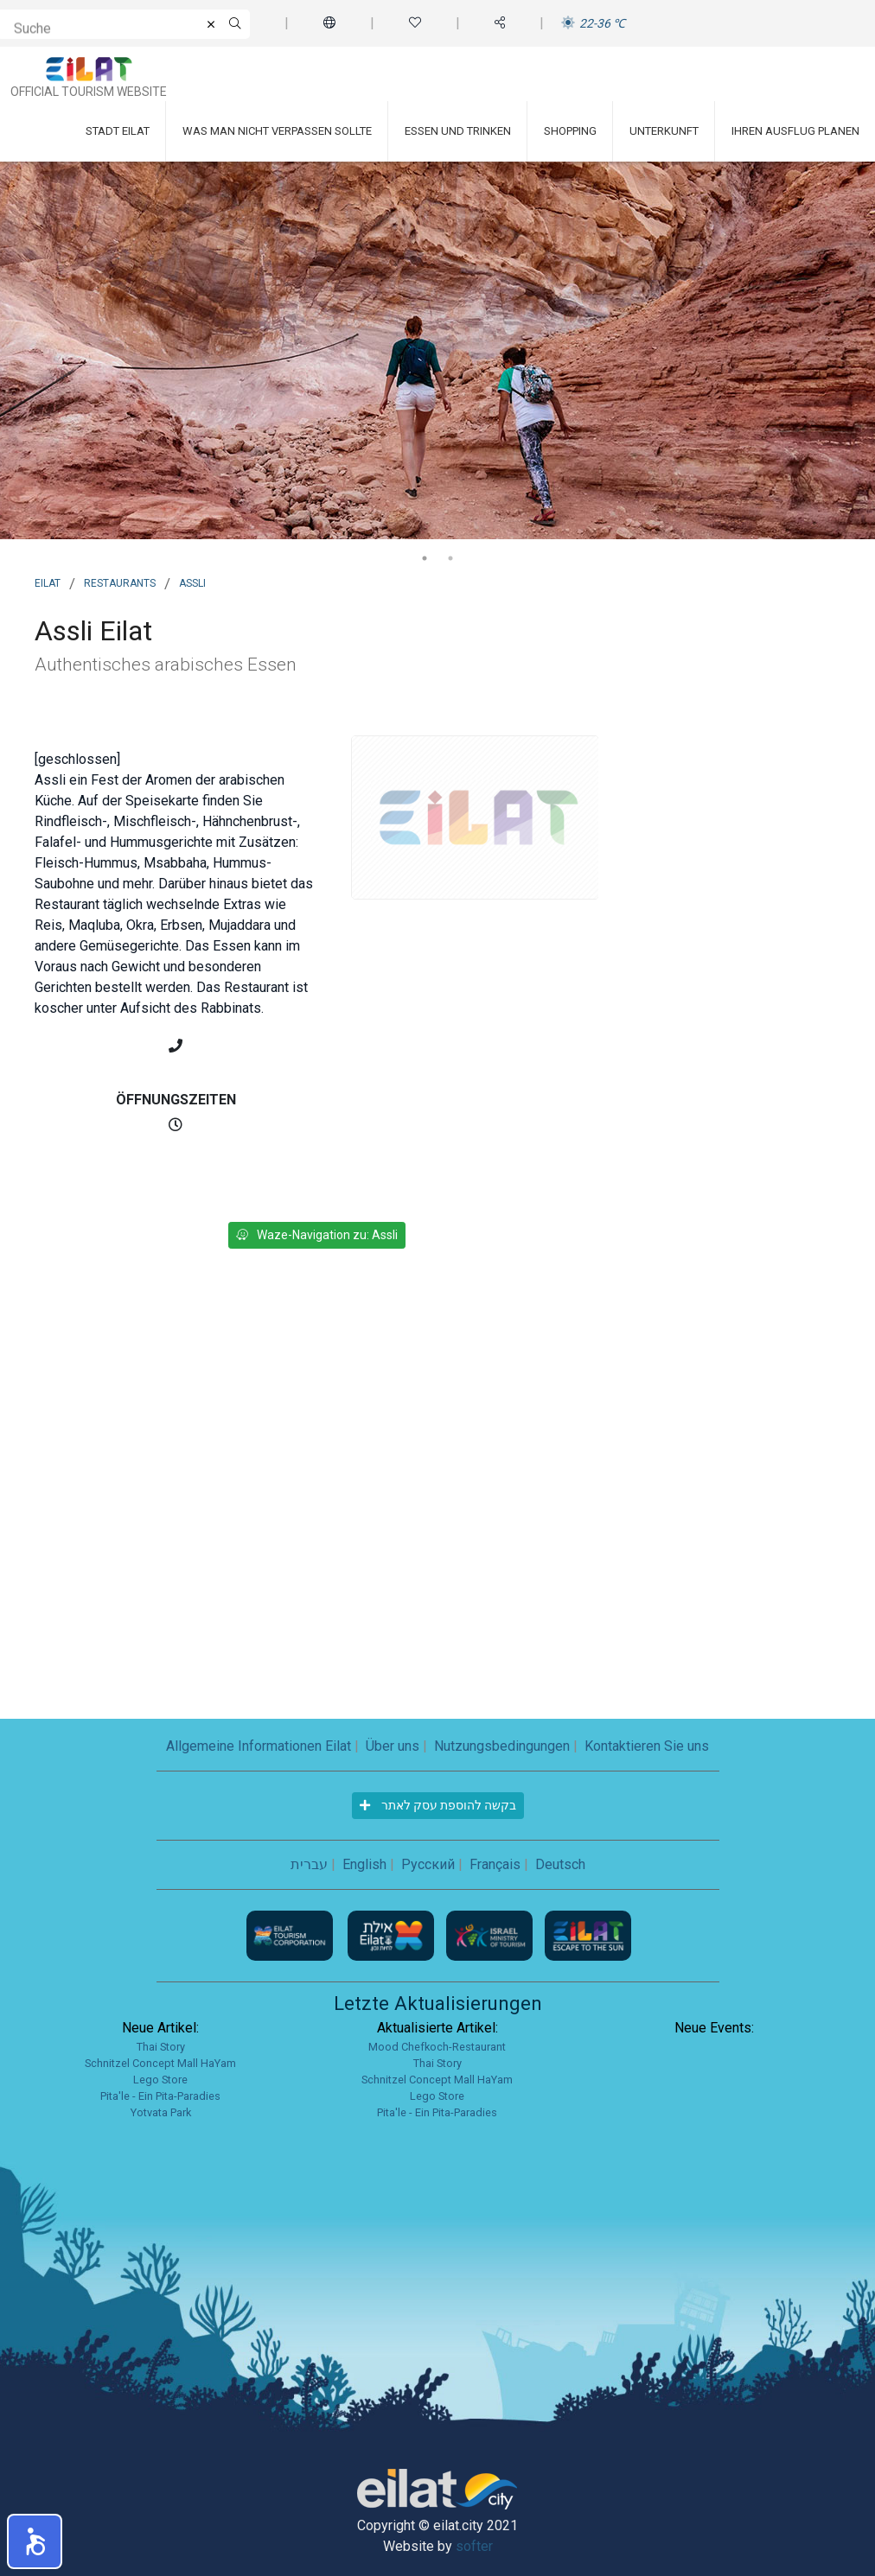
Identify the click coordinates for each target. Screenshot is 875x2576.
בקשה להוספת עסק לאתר (438, 1805)
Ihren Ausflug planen (795, 130)
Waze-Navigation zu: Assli (317, 1235)
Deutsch (560, 1864)
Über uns (392, 1746)
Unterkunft (664, 130)
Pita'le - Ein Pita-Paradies (160, 2095)
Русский (428, 1864)
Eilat (48, 581)
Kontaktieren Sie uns (646, 1746)
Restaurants (120, 581)
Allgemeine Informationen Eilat (258, 1746)
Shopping (570, 130)
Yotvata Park (161, 2112)
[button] (35, 2541)
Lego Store (160, 2079)
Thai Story (161, 2046)
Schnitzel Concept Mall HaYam (160, 2063)
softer (474, 2546)
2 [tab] (450, 558)
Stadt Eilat (118, 130)
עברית (309, 1864)
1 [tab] (424, 558)
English (364, 1864)
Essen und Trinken (458, 130)
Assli (192, 581)
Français (495, 1864)
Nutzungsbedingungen (502, 1746)
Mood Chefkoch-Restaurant (437, 2046)
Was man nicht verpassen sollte (277, 130)
